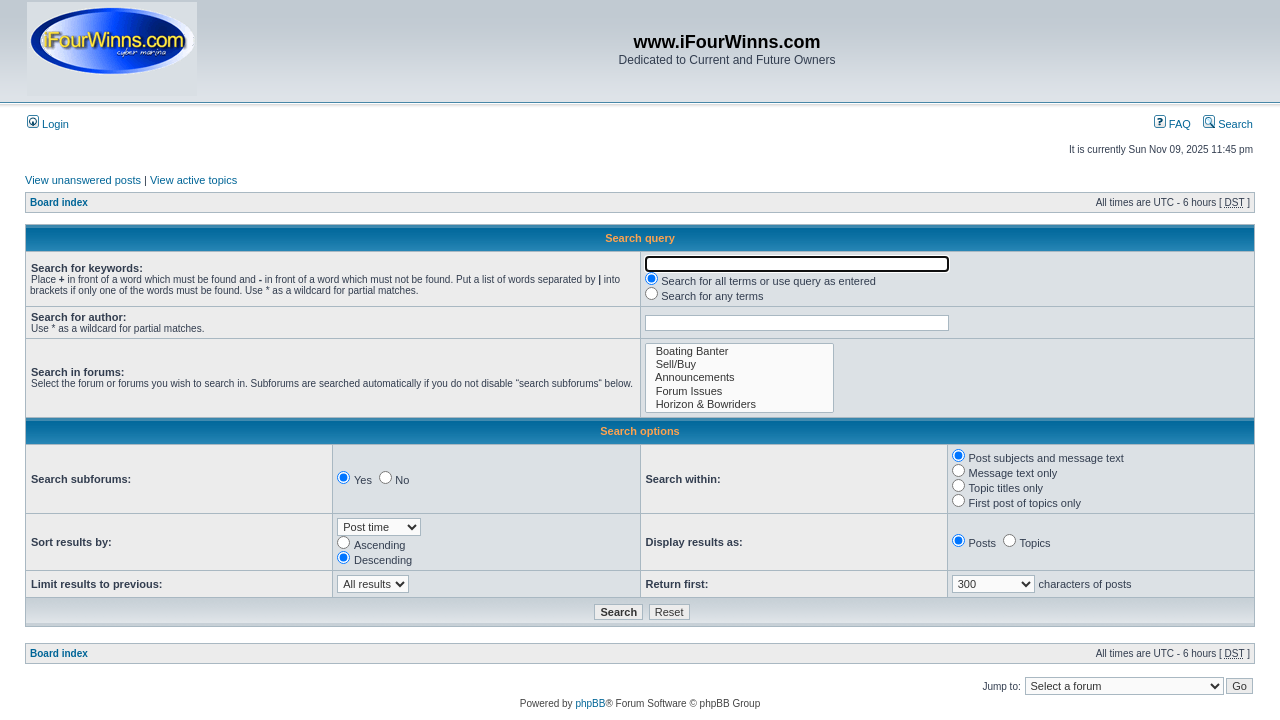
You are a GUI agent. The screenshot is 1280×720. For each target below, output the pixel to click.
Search (1228, 124)
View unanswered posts (83, 180)
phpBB (590, 703)
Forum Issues (739, 391)
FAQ (1172, 124)
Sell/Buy (739, 364)
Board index (59, 202)
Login (48, 124)
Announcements (739, 377)
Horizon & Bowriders (739, 404)
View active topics (193, 180)
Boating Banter (739, 351)
